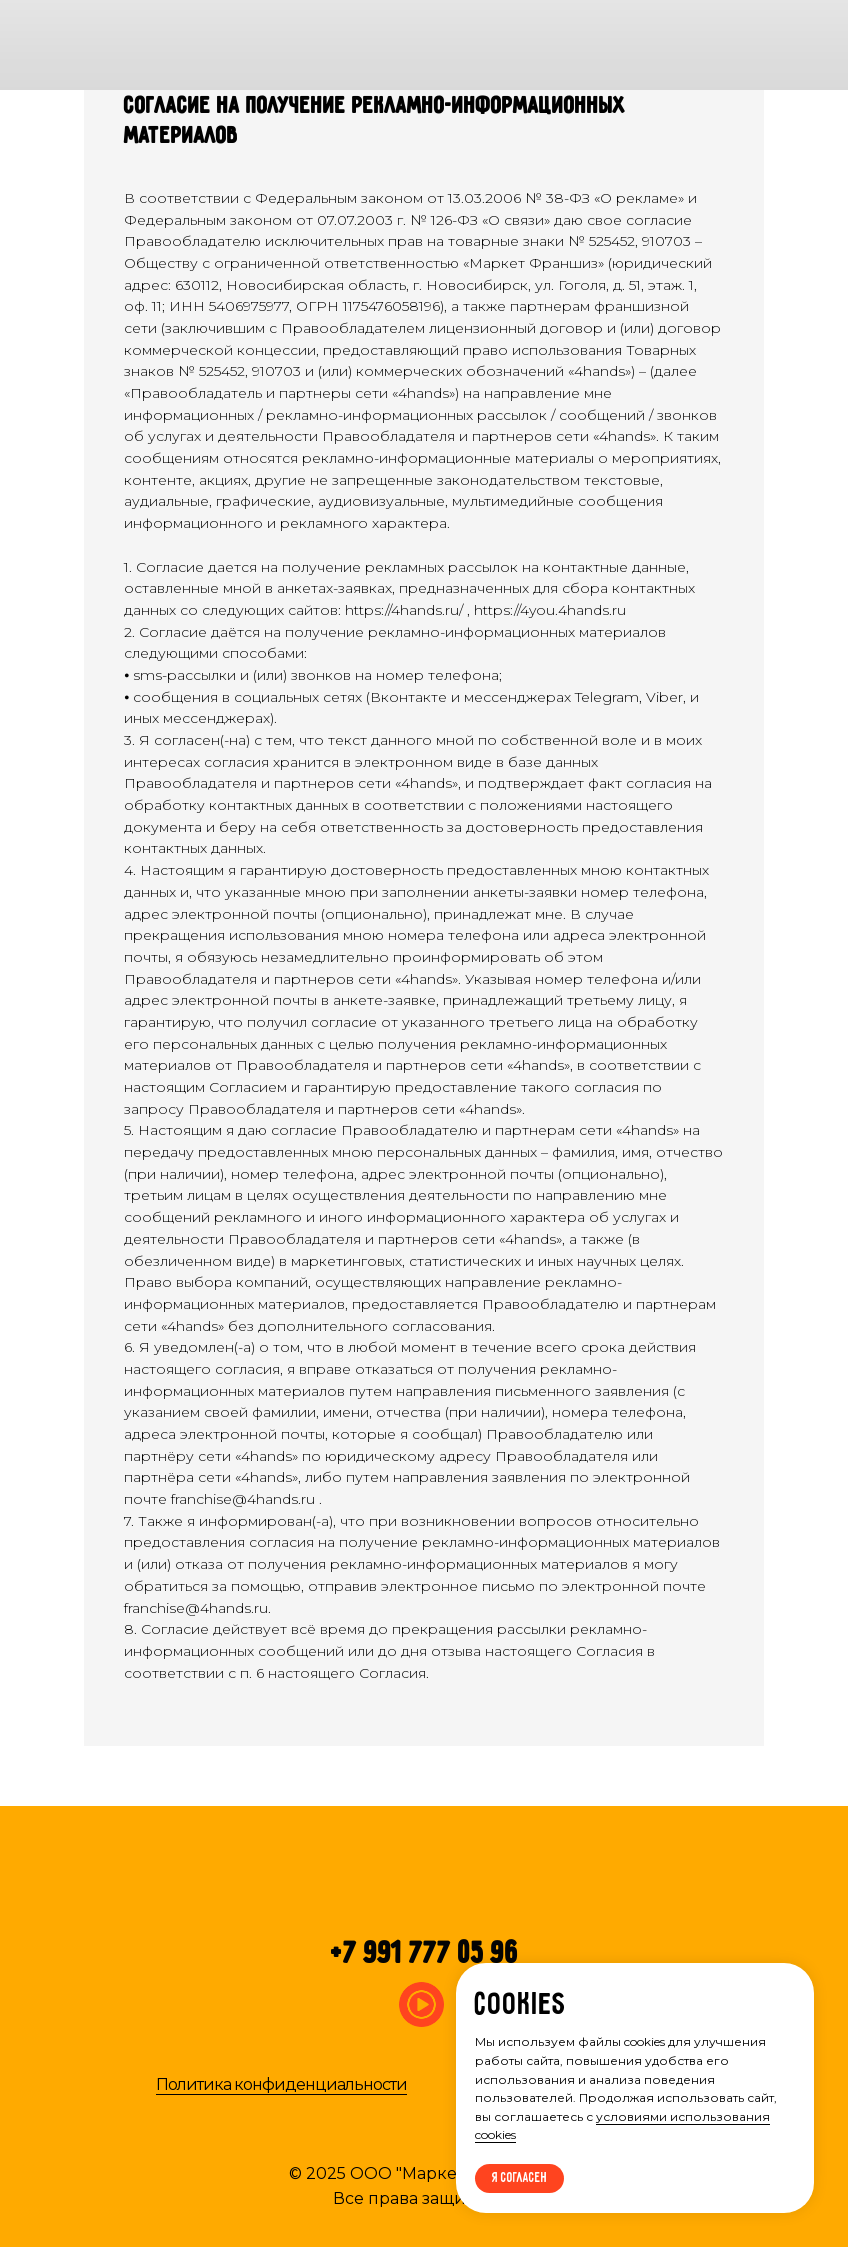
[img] (701, 45)
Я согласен (519, 2178)
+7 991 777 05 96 (425, 1954)
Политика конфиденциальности (281, 2084)
